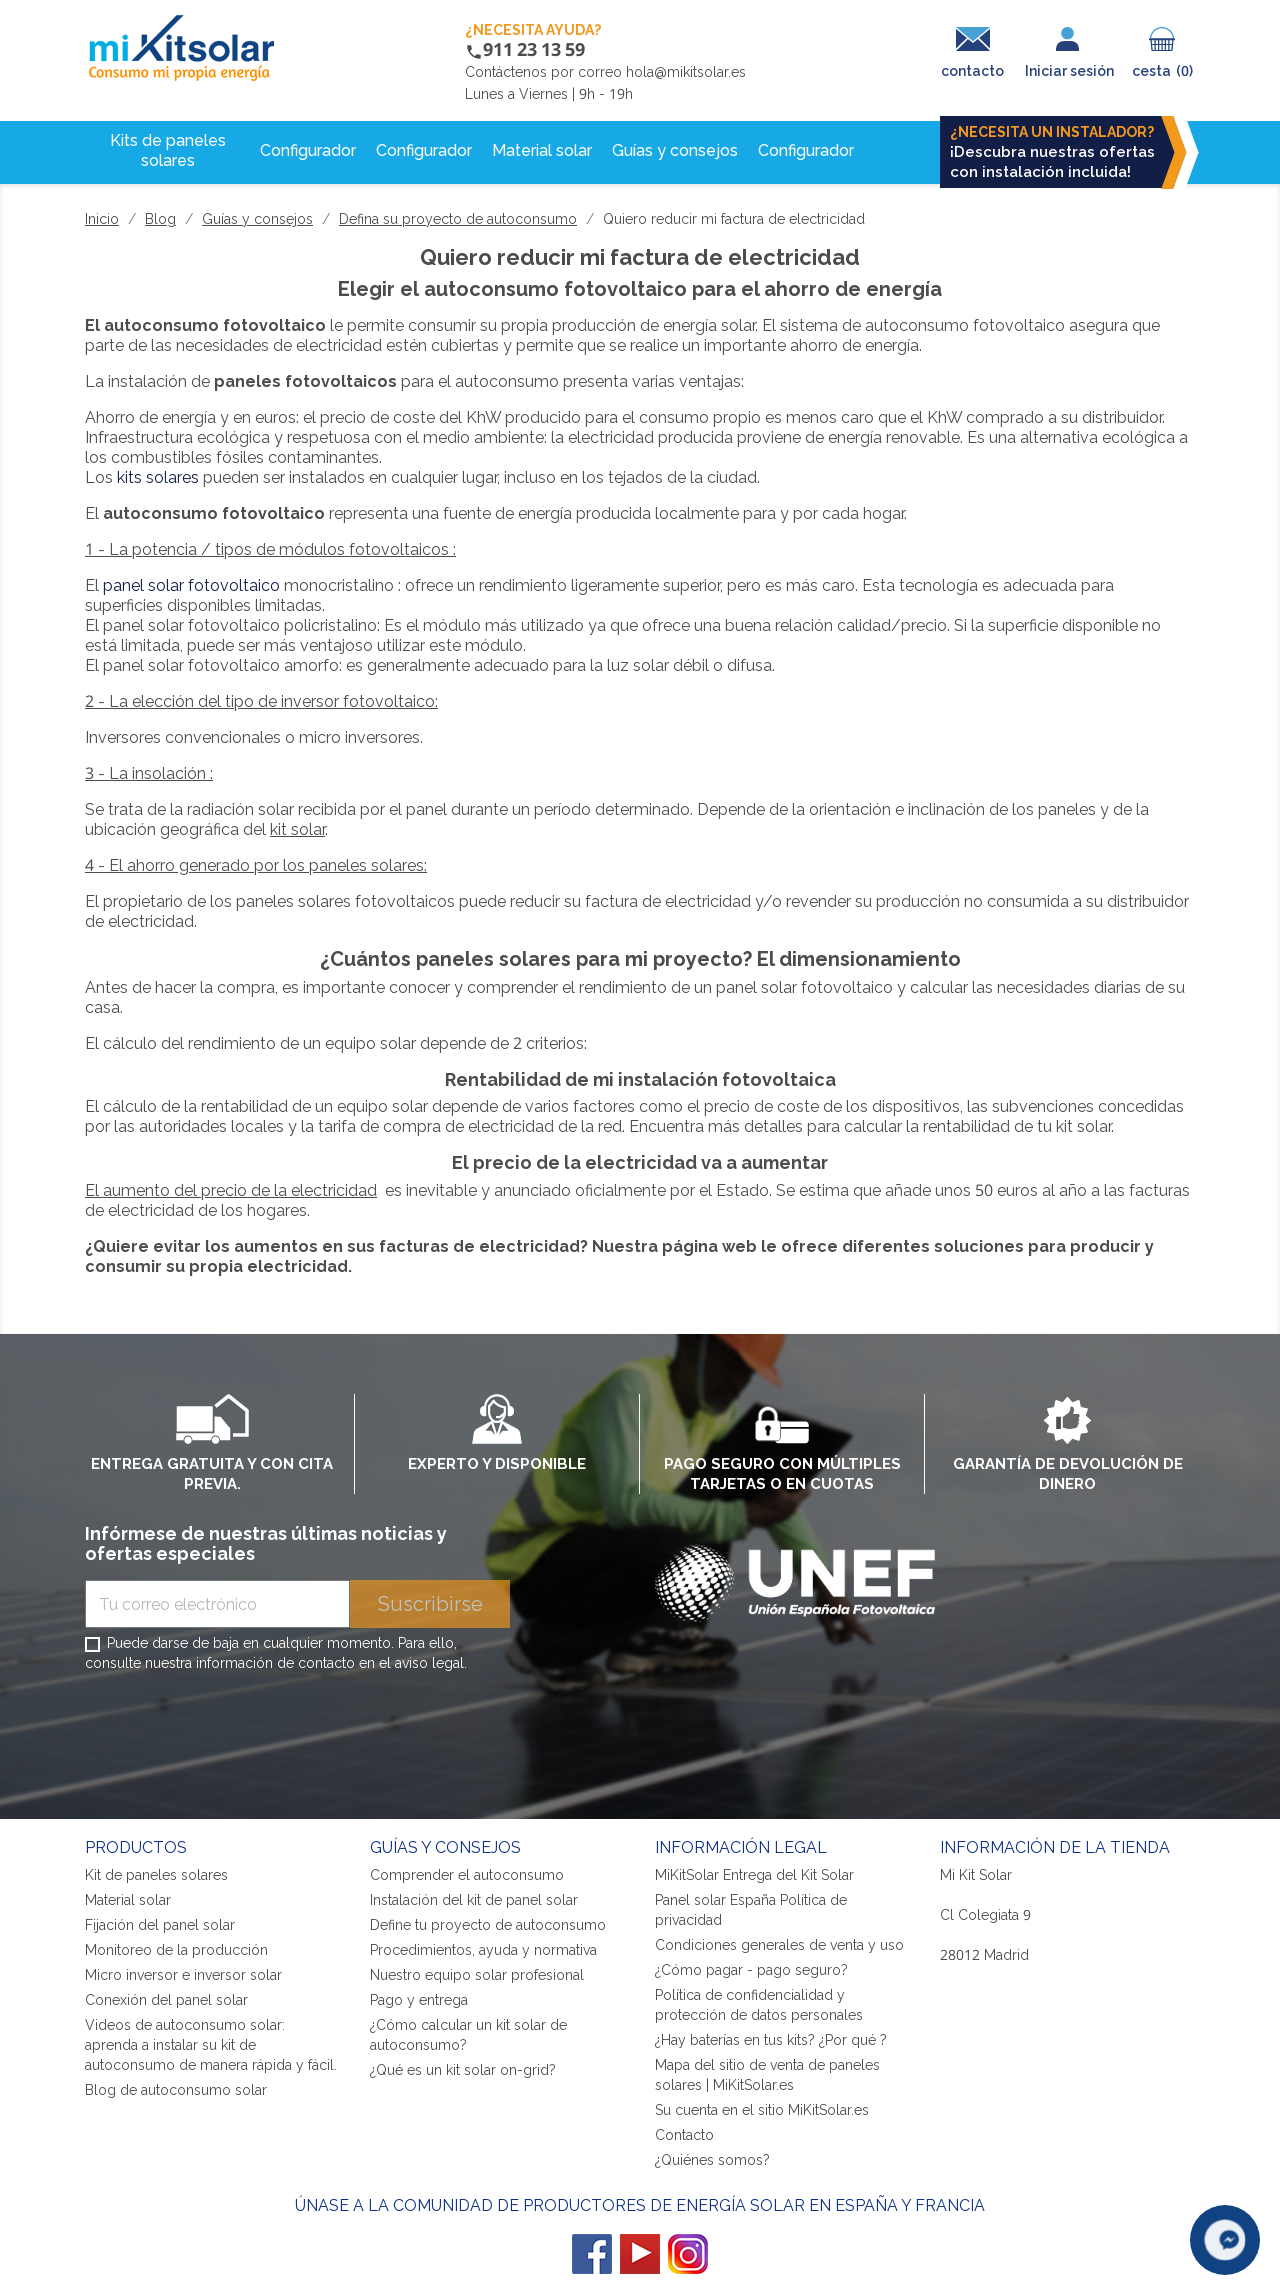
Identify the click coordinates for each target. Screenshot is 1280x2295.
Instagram (688, 2254)
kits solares (158, 477)
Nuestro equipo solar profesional (477, 1975)
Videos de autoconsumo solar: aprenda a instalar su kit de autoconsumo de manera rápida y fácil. (211, 2045)
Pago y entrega (419, 2000)
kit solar (297, 829)
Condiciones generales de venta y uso (779, 1945)
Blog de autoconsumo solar (176, 2090)
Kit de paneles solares (156, 1875)
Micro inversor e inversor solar (183, 1975)
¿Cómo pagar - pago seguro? (751, 1970)
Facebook (592, 2254)
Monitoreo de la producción (176, 1950)
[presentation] (237, 1730)
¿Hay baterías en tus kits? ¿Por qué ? (771, 2040)
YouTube (640, 2254)
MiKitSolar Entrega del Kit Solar (754, 1875)
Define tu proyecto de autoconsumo (488, 1925)
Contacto (684, 2135)
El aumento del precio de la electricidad (231, 1190)
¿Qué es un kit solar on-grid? (463, 2070)
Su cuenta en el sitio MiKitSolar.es (762, 2110)
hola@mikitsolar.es (686, 72)
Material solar (128, 1900)
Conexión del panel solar (166, 2000)
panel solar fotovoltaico (191, 585)
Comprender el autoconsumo (467, 1875)
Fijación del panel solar (160, 1925)
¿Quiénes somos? (712, 2160)
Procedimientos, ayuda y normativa (483, 1950)
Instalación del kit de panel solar (474, 1900)
